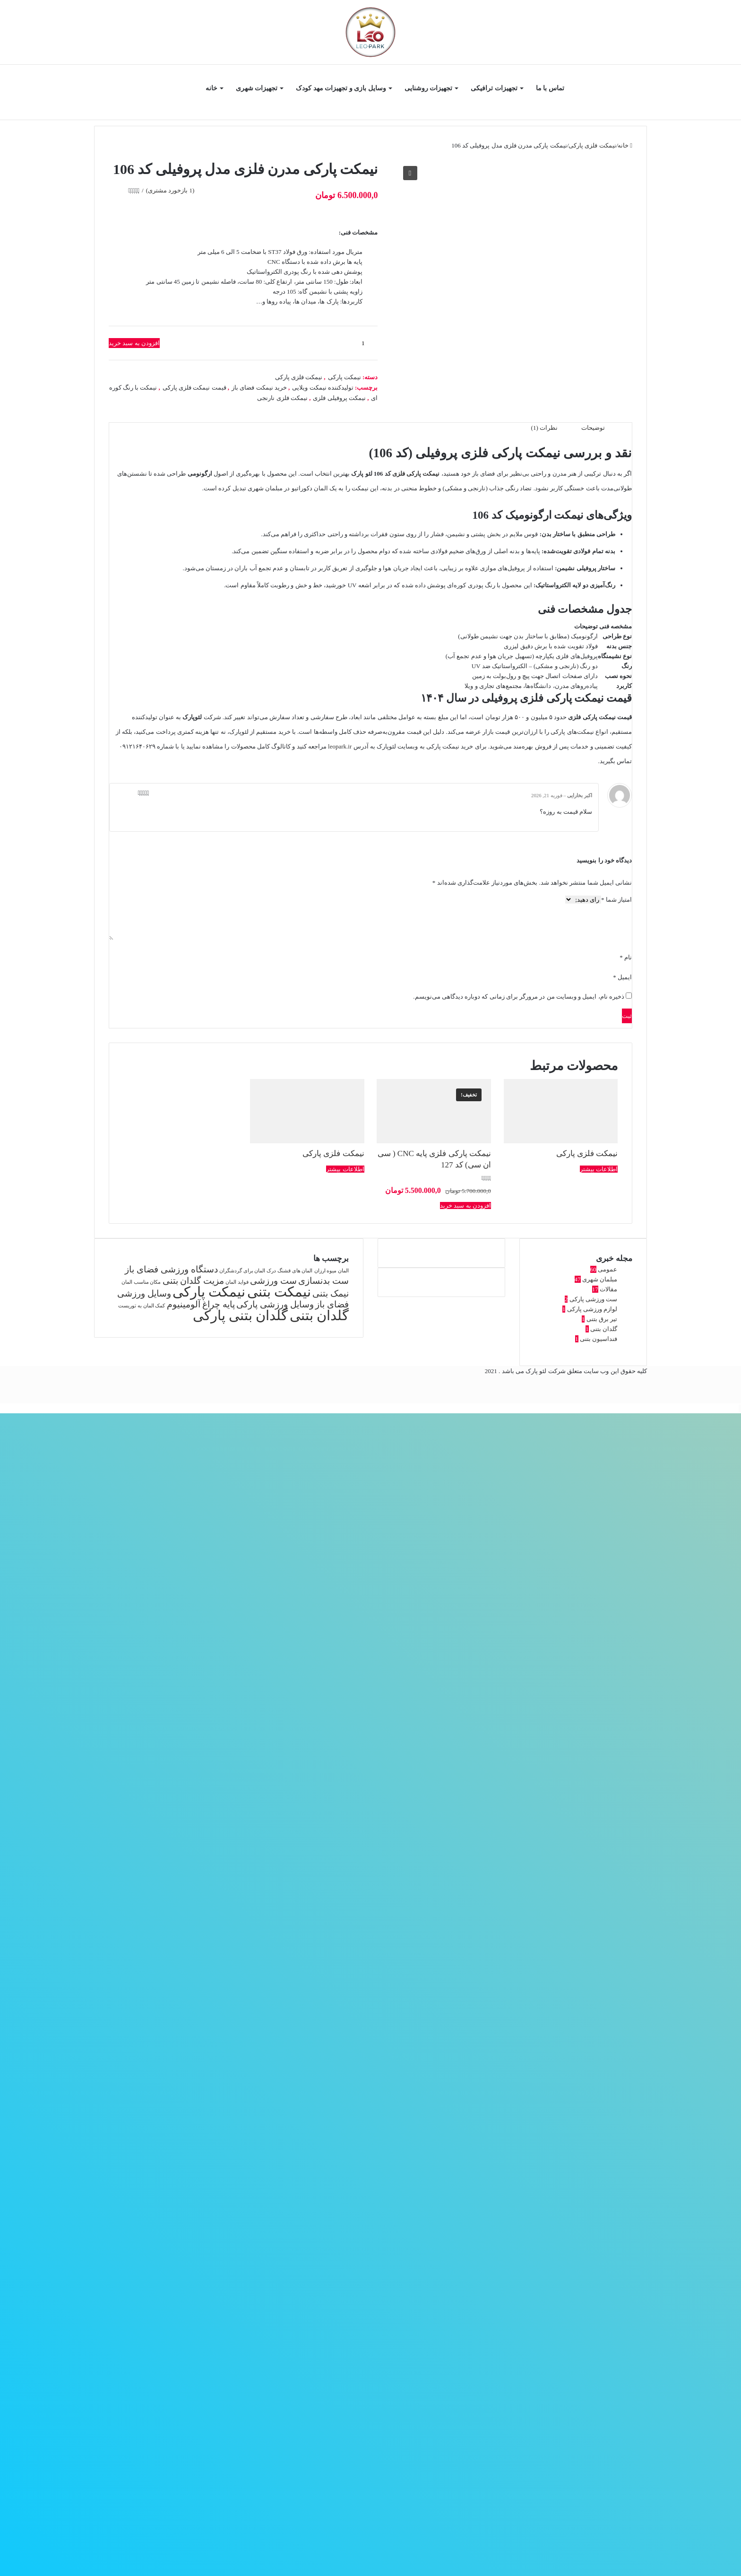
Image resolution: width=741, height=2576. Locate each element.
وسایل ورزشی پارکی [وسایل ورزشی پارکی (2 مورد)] (275, 1304)
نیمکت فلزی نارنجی (282, 397)
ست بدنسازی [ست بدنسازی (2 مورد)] (323, 1281)
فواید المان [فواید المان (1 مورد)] (237, 1282)
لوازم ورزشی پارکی (592, 1309)
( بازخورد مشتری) (170, 190)
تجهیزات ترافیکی (494, 88)
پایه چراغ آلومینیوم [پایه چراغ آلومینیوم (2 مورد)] (201, 1304)
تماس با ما (550, 88)
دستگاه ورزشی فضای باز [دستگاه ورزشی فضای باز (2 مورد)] (171, 1269)
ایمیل (622, 977)
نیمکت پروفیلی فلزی (339, 397)
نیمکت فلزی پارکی (592, 145)
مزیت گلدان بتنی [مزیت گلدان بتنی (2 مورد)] (193, 1281)
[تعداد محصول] (366, 343)
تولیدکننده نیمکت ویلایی (322, 387)
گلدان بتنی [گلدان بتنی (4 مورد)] (319, 1315)
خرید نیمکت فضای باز (259, 387)
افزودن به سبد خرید (134, 343)
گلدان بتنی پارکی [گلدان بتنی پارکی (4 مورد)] (240, 1315)
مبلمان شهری (599, 1279)
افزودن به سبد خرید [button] (465, 1205)
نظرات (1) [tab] (544, 427)
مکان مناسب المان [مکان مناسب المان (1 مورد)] (141, 1282)
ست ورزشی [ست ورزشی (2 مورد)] (273, 1281)
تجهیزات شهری (257, 88)
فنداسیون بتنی (598, 1338)
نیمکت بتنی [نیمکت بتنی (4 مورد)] (279, 1291)
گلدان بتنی (603, 1328)
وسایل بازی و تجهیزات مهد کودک (341, 88)
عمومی (607, 1269)
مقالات (608, 1289)
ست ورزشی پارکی (593, 1299)
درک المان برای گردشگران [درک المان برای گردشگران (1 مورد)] (247, 1270)
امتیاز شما (616, 899)
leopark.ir (340, 746)
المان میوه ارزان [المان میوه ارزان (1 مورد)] (331, 1270)
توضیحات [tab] (593, 427)
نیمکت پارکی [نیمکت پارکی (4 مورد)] (208, 1291)
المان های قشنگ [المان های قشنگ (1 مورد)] (294, 1270)
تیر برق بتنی (602, 1319)
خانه (211, 88)
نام (626, 957)
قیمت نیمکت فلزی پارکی (194, 387)
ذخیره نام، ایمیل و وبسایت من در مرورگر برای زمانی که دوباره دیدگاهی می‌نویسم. (518, 996)
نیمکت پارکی (344, 377)
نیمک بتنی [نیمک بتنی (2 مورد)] (330, 1293)
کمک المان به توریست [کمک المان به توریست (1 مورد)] (141, 1305)
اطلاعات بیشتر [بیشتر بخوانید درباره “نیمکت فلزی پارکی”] (599, 1169)
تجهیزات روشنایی (429, 88)
